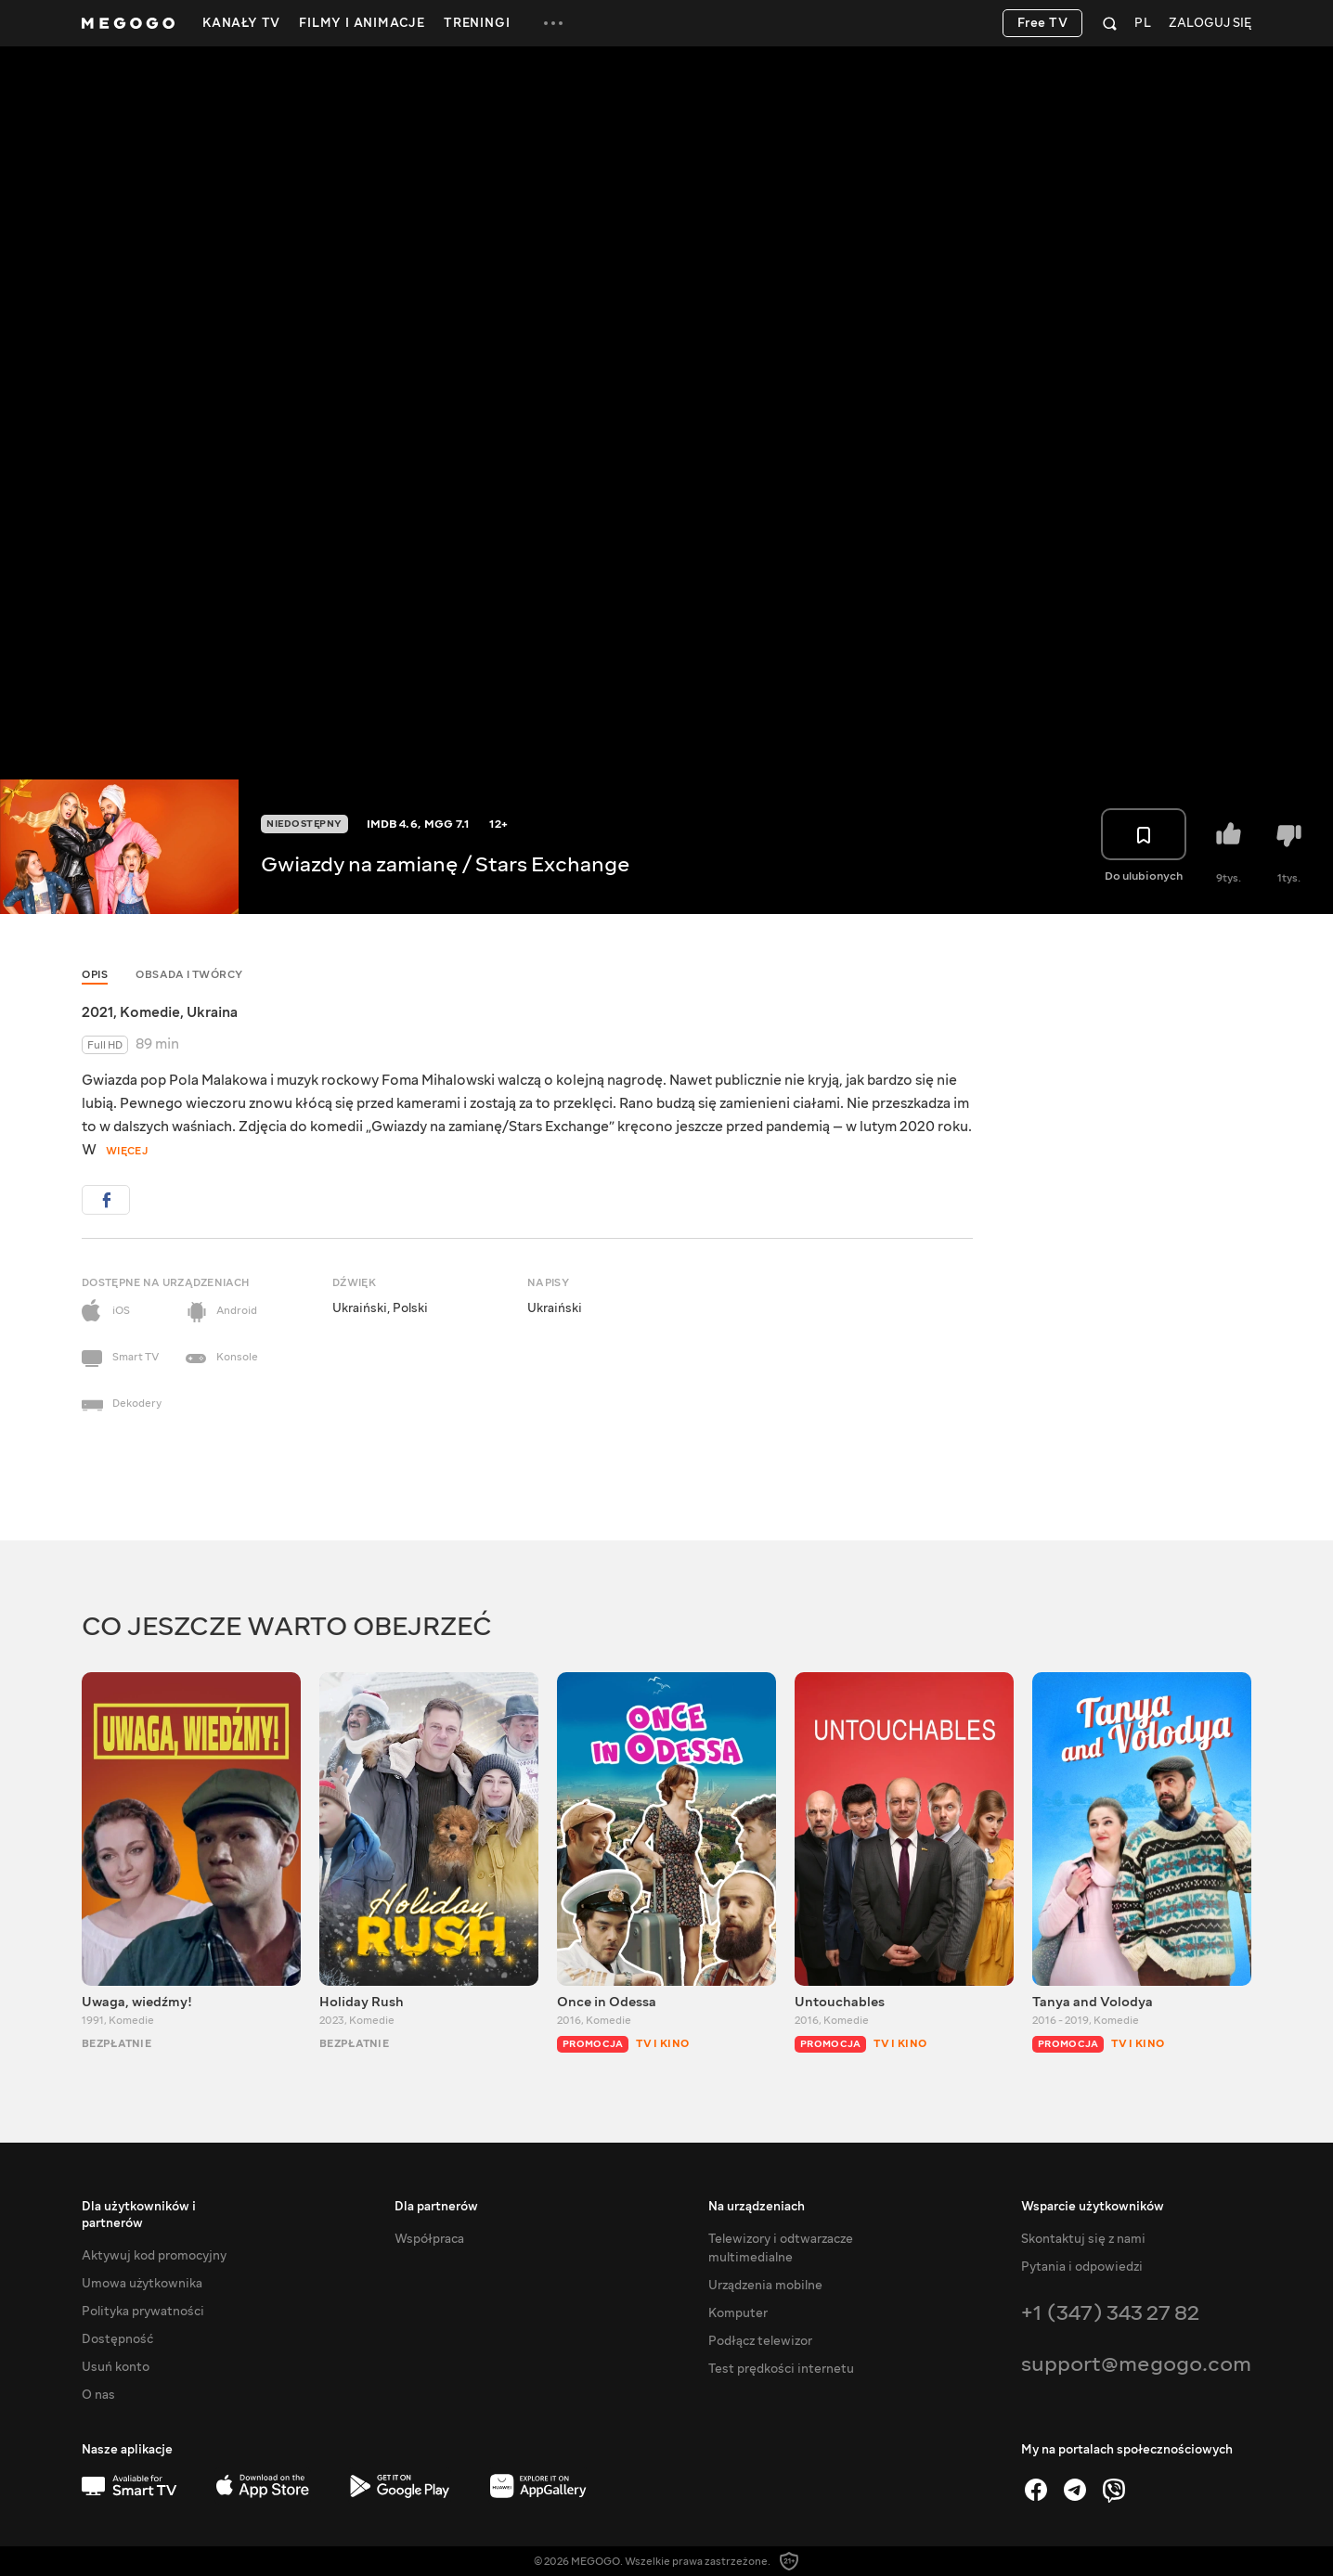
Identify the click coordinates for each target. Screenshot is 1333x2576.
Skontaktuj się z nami (1083, 2239)
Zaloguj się (1210, 24)
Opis (95, 975)
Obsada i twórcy (189, 975)
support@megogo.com (1136, 2364)
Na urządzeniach (756, 2206)
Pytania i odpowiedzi (1082, 2267)
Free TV (1042, 23)
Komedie (150, 1012)
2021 (97, 1012)
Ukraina (212, 1012)
